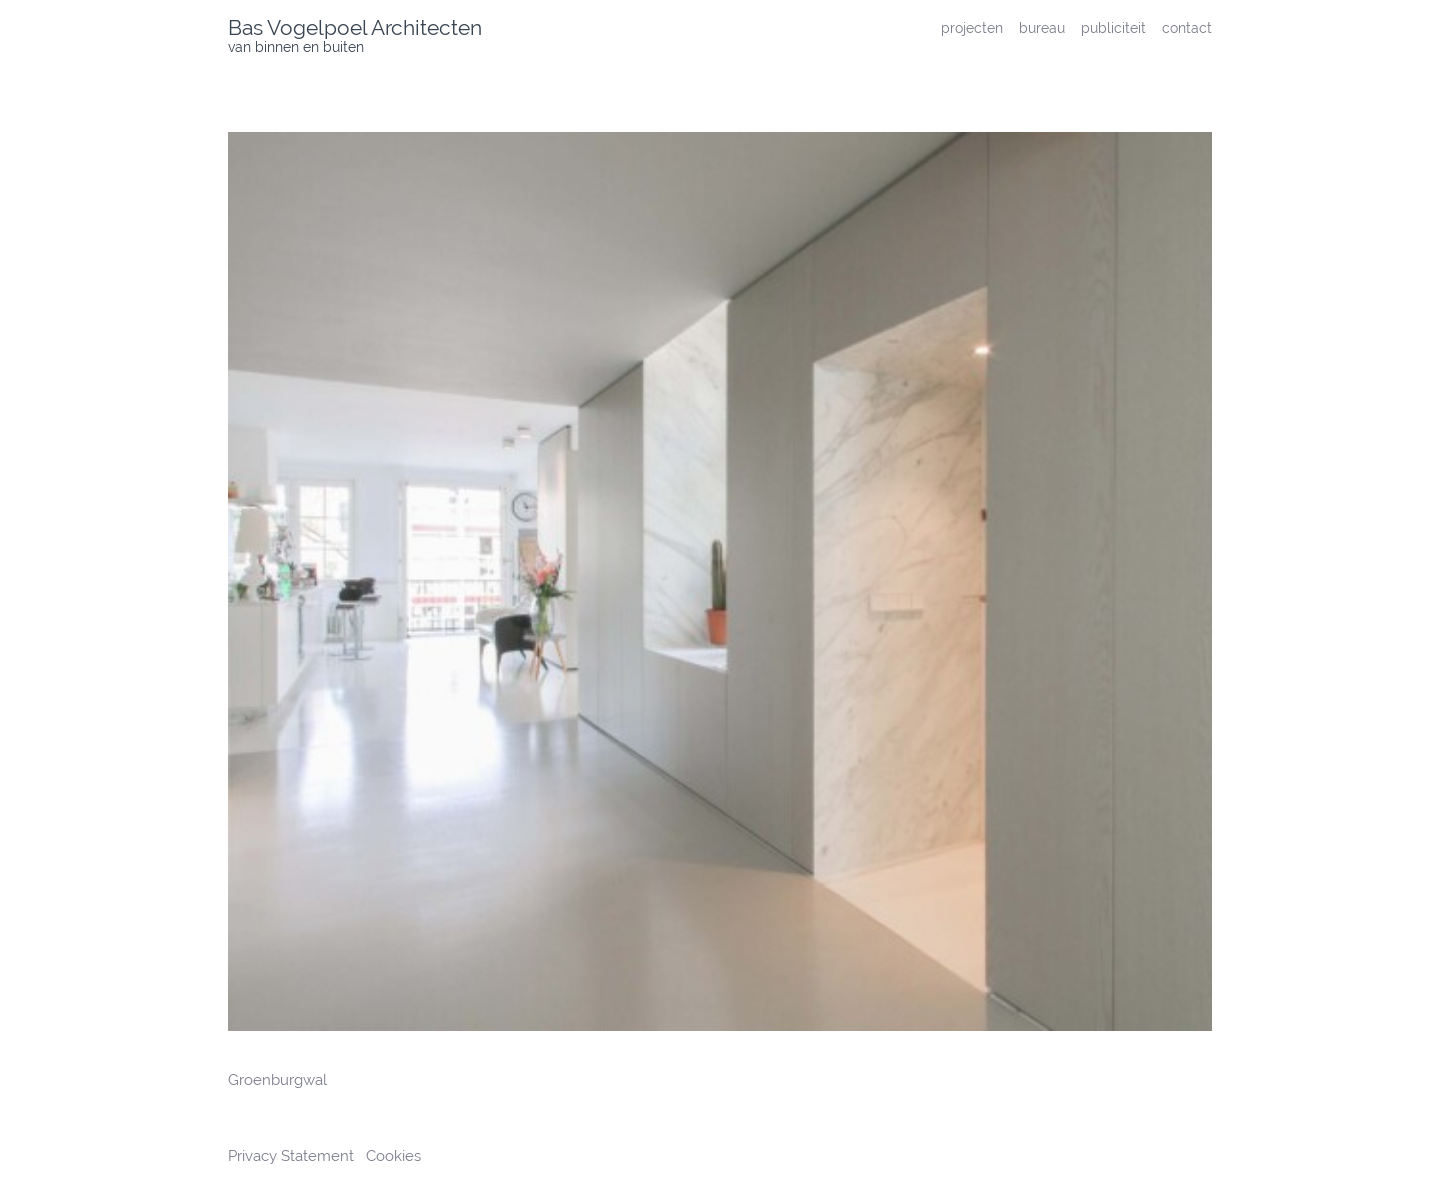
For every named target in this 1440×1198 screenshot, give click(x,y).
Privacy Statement (293, 1156)
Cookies (393, 1156)
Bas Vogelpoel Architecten (355, 27)
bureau (1042, 27)
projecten (972, 27)
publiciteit (1113, 27)
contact (1187, 27)
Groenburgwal (277, 1080)
